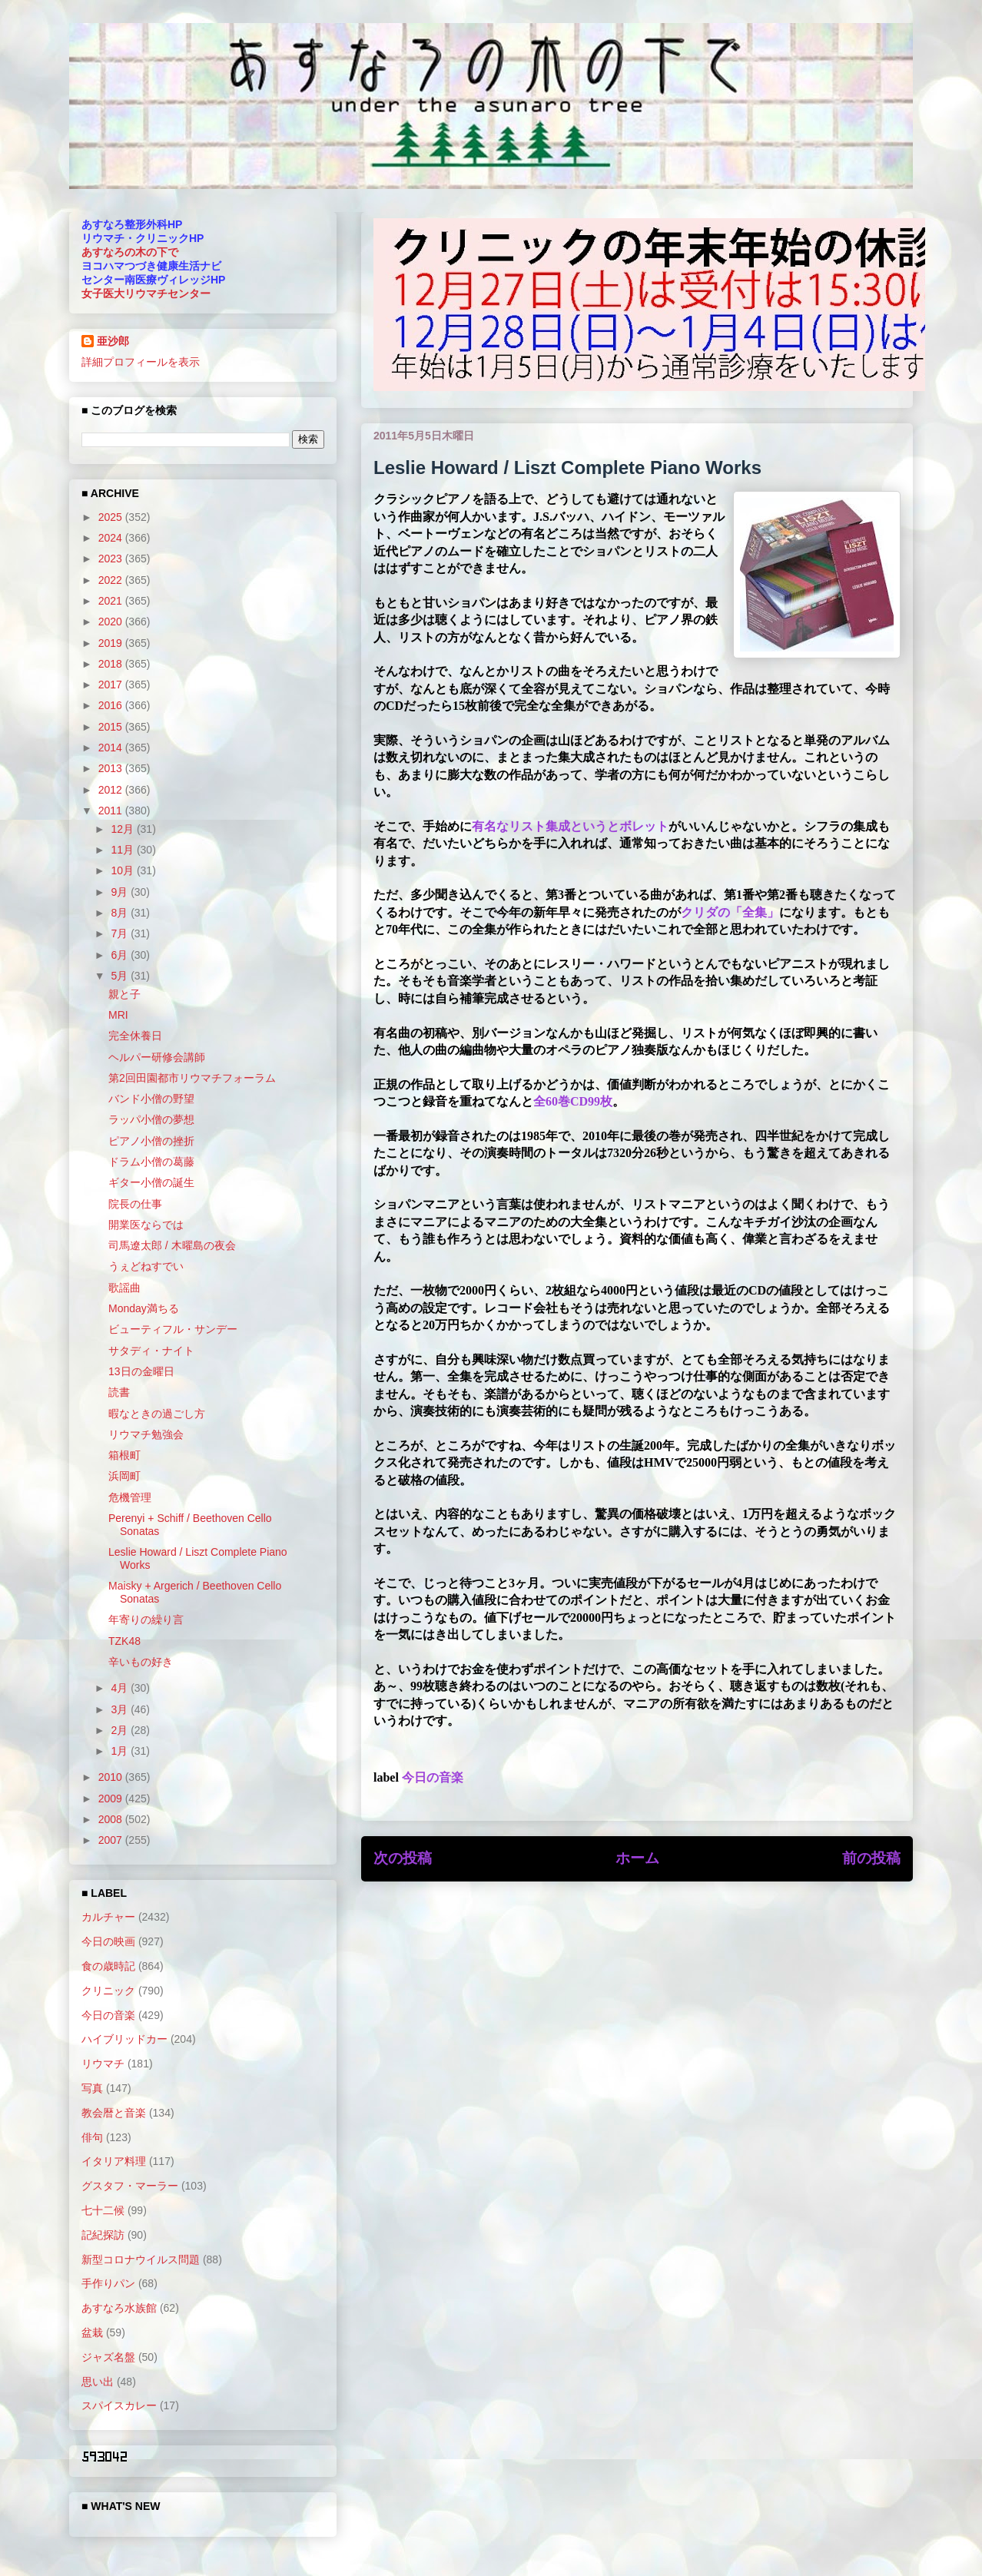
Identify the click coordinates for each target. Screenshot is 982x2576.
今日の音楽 (432, 1777)
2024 (111, 538)
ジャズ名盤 (108, 2357)
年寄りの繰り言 (146, 1619)
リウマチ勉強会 (146, 1434)
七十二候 (102, 2210)
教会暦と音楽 (113, 2113)
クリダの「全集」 (730, 912)
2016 (111, 705)
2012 (111, 790)
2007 (111, 1840)
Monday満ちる (143, 1308)
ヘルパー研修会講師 (156, 1057)
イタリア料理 (113, 2161)
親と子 (124, 994)
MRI (118, 1015)
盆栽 (92, 2332)
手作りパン (108, 2283)
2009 (111, 1798)
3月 (121, 1709)
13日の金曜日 (141, 1371)
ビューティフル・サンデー (172, 1329)
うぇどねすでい (146, 1266)
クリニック (108, 1990)
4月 (121, 1688)
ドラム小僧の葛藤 (151, 1161)
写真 (92, 2088)
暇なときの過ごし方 (156, 1413)
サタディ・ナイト (151, 1350)
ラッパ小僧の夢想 (151, 1119)
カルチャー (108, 1917)
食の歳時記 (108, 1966)
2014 (111, 747)
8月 (121, 913)
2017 (111, 684)
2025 (111, 517)
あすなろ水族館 (119, 2308)
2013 (111, 768)
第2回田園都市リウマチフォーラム (192, 1078)
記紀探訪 (102, 2235)
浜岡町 (124, 1476)
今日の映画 (108, 1941)
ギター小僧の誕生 (151, 1182)
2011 (111, 810)
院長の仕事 (135, 1204)
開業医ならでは (146, 1224)
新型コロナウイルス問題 (140, 2259)
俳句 (92, 2137)
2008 (111, 1819)
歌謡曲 (124, 1287)
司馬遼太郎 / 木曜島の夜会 (172, 1245)
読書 (119, 1392)
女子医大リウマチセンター (146, 293)
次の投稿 (402, 1858)
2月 (121, 1730)
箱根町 (124, 1455)
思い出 (97, 2381)
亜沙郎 (113, 341)
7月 (121, 933)
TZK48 (124, 1641)
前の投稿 (871, 1858)
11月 (123, 850)
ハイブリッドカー (124, 2039)
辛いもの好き (140, 1662)
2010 (111, 1777)
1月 (121, 1751)
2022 (111, 580)
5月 (121, 976)
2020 (111, 621)
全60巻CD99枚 (572, 1101)
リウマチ (102, 2063)
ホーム (637, 1858)
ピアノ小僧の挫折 (151, 1141)
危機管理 (129, 1497)
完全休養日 (135, 1035)
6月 (121, 955)
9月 (121, 892)
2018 (111, 664)
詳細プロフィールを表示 (140, 362)
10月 (123, 870)
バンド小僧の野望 (151, 1098)
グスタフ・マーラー (129, 2186)
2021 (111, 601)
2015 (111, 727)
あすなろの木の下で (129, 252)
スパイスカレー (119, 2405)
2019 (111, 643)
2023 (111, 558)
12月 (123, 829)
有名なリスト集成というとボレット (570, 826)
